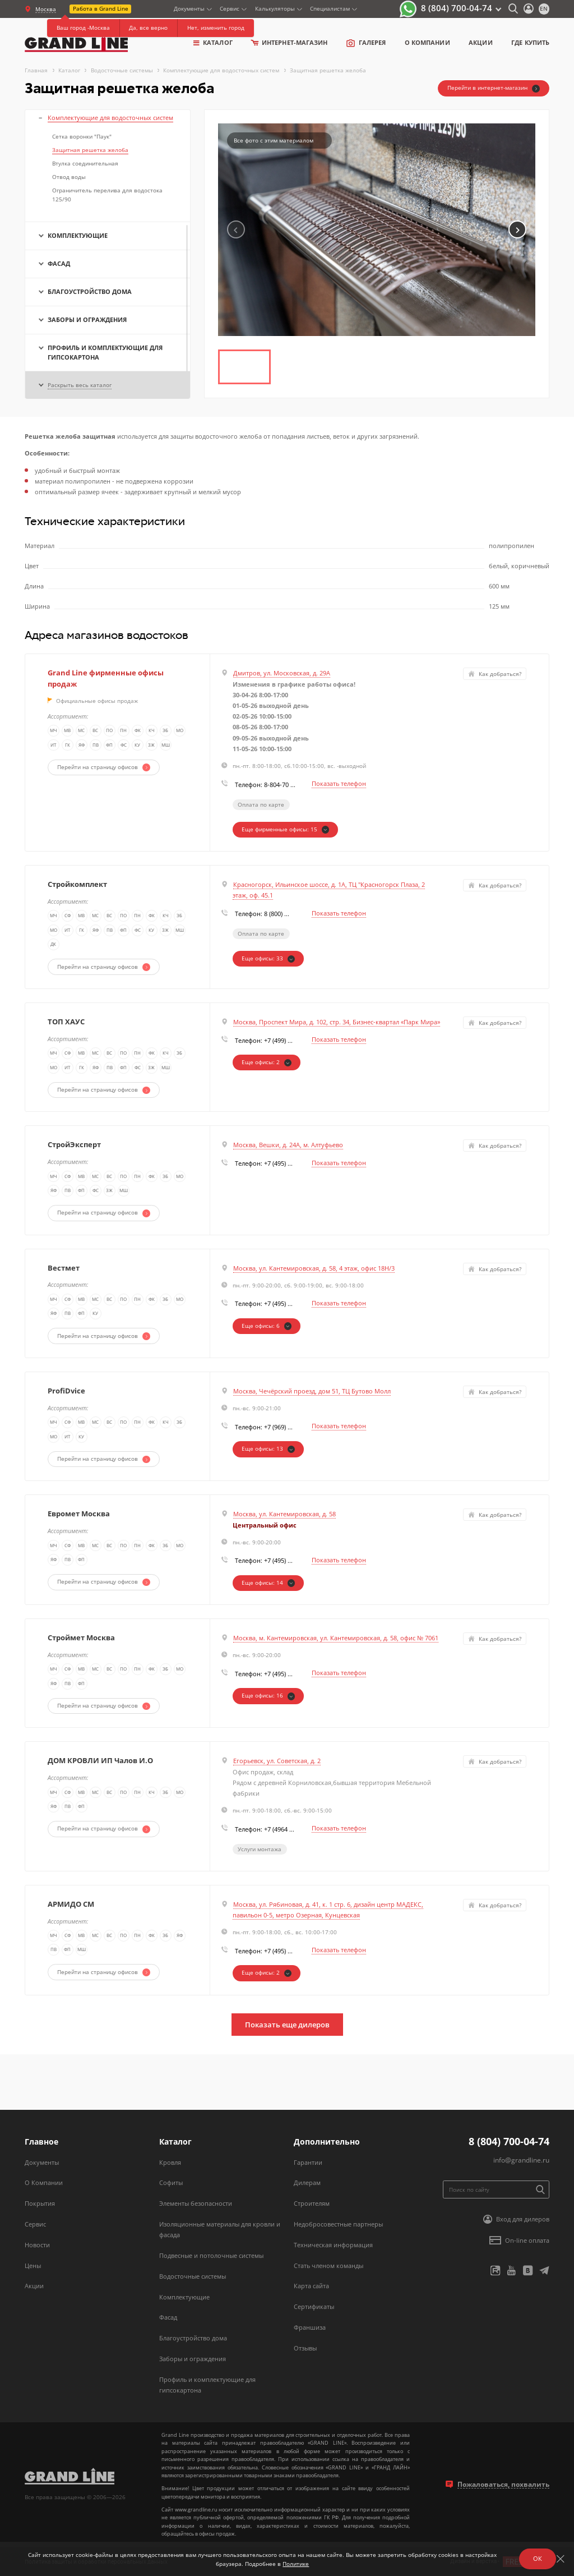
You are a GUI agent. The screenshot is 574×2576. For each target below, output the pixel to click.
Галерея (366, 42)
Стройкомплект (77, 884)
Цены (33, 2265)
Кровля (170, 2162)
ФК (138, 732)
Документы (189, 8)
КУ (138, 746)
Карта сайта (311, 2285)
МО (180, 732)
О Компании (44, 2182)
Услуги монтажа (259, 1849)
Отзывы (305, 2348)
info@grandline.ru (521, 2160)
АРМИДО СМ (71, 1904)
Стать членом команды (328, 2265)
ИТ (53, 746)
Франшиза (310, 2327)
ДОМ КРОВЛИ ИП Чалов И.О (100, 1760)
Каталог (213, 42)
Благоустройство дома (193, 2338)
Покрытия (40, 2203)
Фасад (168, 2317)
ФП (109, 746)
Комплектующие (184, 2297)
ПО (109, 732)
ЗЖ (152, 746)
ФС (123, 746)
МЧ (53, 732)
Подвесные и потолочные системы (211, 2255)
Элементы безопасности (195, 2203)
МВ (67, 732)
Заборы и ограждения (192, 2358)
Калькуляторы (275, 8)
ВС (95, 732)
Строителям (312, 2203)
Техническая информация (333, 2245)
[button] (517, 229)
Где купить (530, 42)
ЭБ (166, 732)
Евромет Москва (79, 1513)
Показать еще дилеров (287, 2025)
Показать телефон (339, 783)
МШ (166, 746)
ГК (67, 746)
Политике (296, 2564)
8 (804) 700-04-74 (456, 7)
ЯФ (81, 746)
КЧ (152, 732)
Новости (37, 2245)
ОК (537, 2558)
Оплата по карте (261, 804)
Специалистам (330, 8)
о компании (427, 42)
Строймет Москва (81, 1637)
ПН (123, 732)
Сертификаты (314, 2306)
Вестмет (64, 1268)
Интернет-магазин (289, 42)
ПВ (95, 746)
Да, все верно (148, 27)
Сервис (229, 8)
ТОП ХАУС (66, 1021)
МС (81, 732)
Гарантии (308, 2162)
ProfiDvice (66, 1391)
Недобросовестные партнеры (338, 2224)
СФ (67, 1054)
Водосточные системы (192, 2276)
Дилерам (307, 2182)
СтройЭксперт (74, 1144)
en (544, 8)
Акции (480, 42)
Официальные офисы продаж (93, 701)
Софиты (171, 2182)
